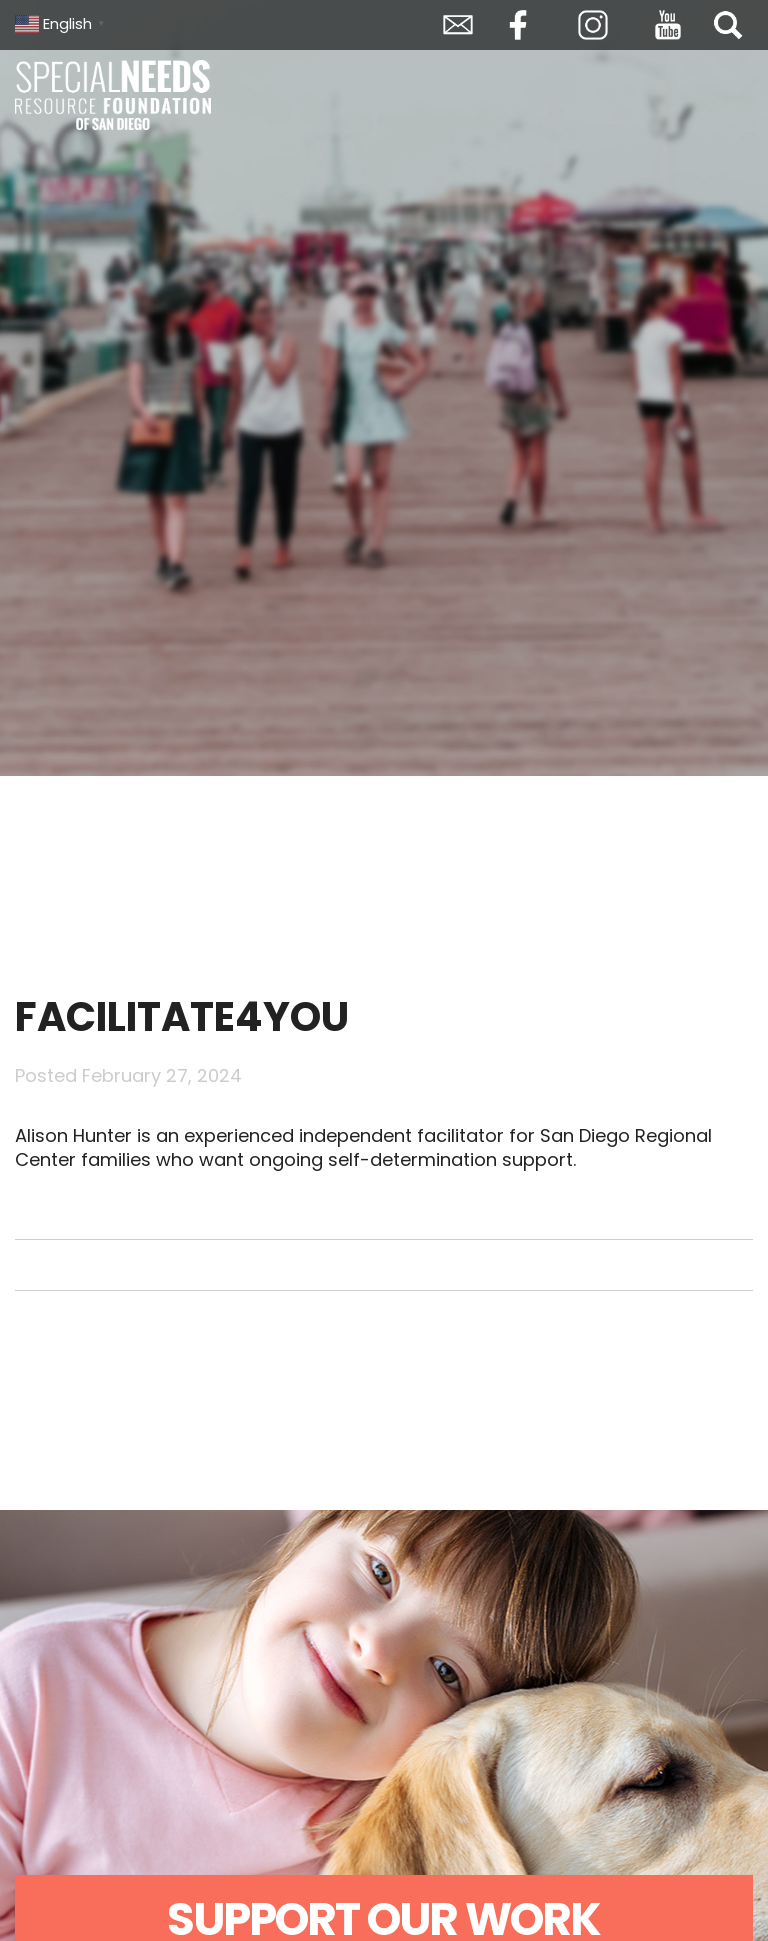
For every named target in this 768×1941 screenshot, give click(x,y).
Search (728, 25)
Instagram (593, 25)
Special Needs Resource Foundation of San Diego (115, 95)
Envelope (458, 25)
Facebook (518, 25)
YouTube (668, 25)
